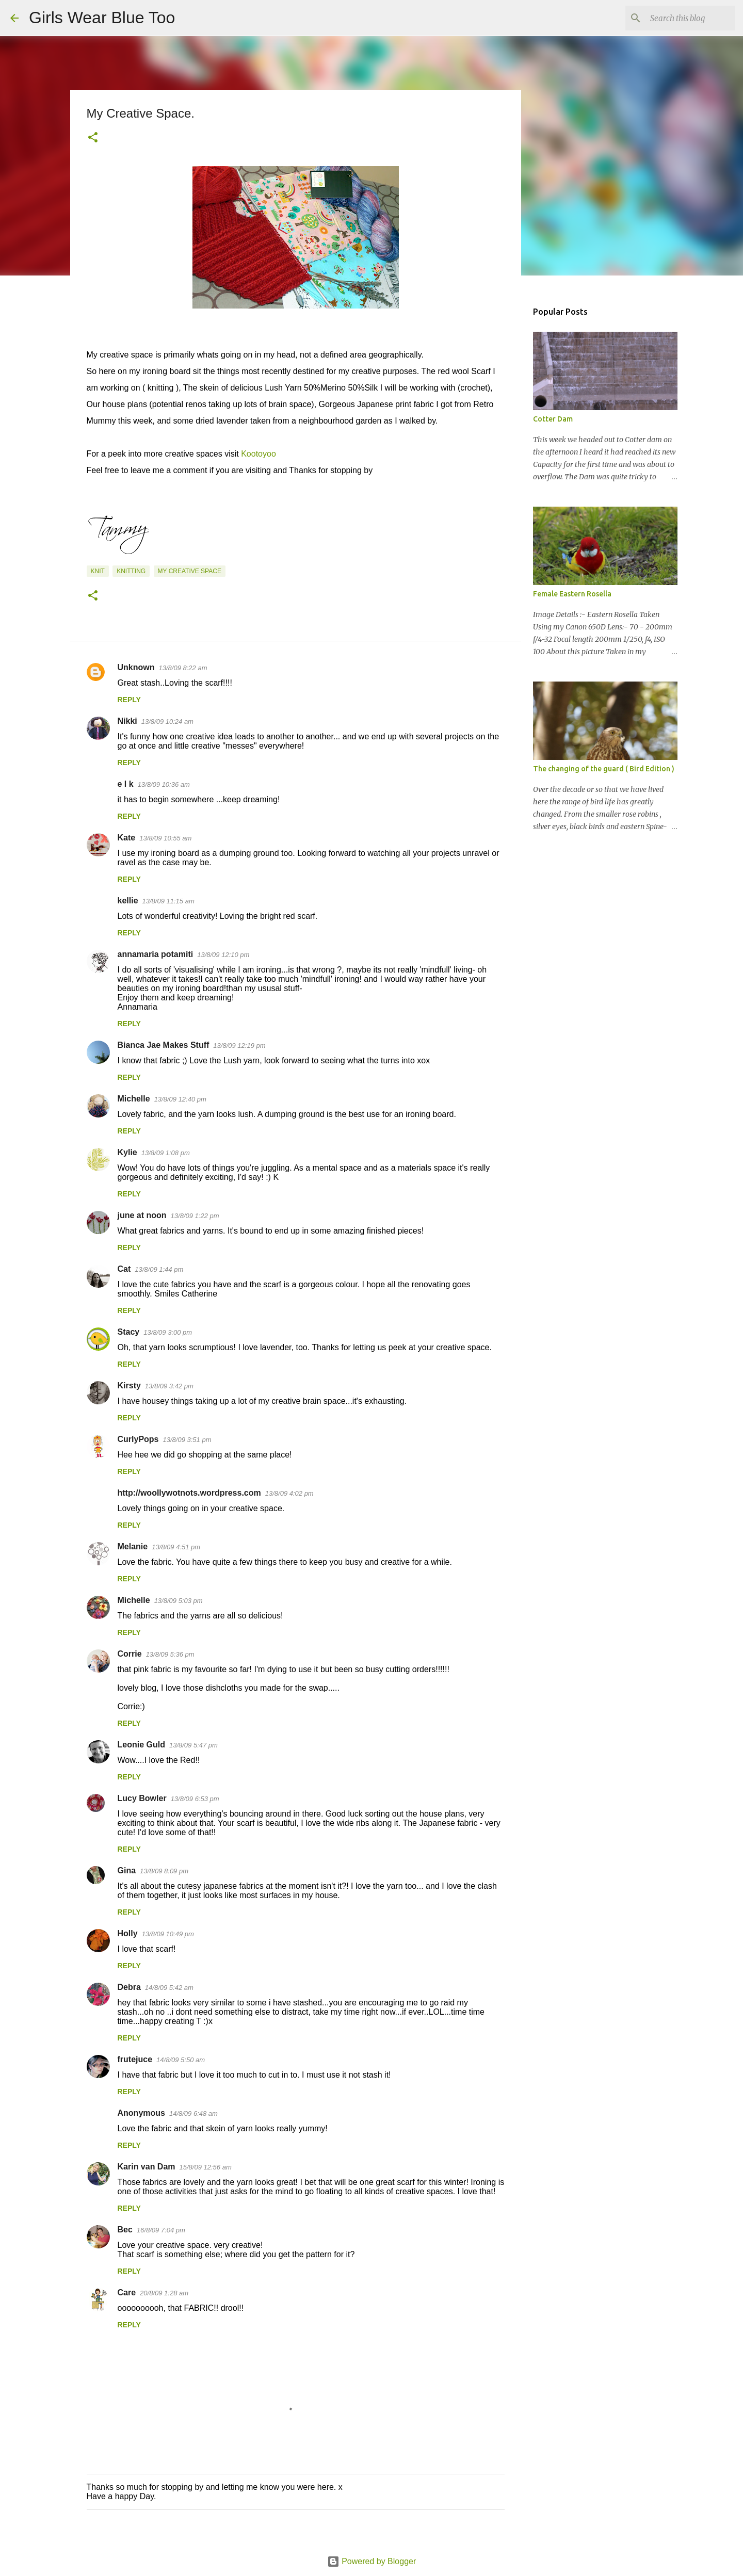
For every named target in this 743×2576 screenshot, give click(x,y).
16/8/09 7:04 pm (161, 2230)
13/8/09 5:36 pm (170, 1654)
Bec (125, 2229)
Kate (127, 837)
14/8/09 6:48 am (193, 2113)
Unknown (136, 667)
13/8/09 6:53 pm (195, 1799)
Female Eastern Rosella (572, 594)
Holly (128, 1933)
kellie (128, 900)
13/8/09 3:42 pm (169, 1386)
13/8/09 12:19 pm (239, 1045)
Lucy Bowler (142, 1798)
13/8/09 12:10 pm (223, 955)
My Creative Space (189, 571)
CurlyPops (138, 1439)
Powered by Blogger (371, 2561)
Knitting (131, 571)
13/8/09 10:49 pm (168, 1934)
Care (127, 2292)
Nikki (127, 721)
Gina (127, 1870)
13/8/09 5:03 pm (178, 1601)
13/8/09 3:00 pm (167, 1332)
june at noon (142, 1215)
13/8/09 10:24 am (167, 721)
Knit (98, 571)
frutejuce (135, 2059)
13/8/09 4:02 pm (289, 1493)
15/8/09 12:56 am (206, 2167)
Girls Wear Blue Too (102, 17)
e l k (126, 784)
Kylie (127, 1152)
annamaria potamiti (155, 954)
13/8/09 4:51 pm (176, 1547)
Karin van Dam (146, 2166)
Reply (129, 699)
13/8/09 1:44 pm (159, 1269)
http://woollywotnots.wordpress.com (189, 1492)
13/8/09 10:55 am (165, 838)
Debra (129, 1987)
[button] (93, 138)
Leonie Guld (141, 1744)
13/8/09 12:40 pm (180, 1099)
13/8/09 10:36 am (164, 784)
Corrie (130, 1653)
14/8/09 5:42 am (169, 1987)
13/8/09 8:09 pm (164, 1871)
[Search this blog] (680, 18)
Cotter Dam (553, 419)
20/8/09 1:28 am (164, 2293)
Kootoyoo (258, 453)
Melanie (133, 1546)
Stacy (129, 1331)
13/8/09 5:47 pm (193, 1745)
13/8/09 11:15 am (168, 901)
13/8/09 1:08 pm (165, 1153)
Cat (124, 1269)
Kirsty (129, 1385)
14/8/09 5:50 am (180, 2060)
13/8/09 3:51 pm (187, 1440)
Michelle (134, 1098)
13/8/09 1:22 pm (195, 1216)
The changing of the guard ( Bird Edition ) (603, 769)
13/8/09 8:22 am (183, 668)
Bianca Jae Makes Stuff (163, 1045)
